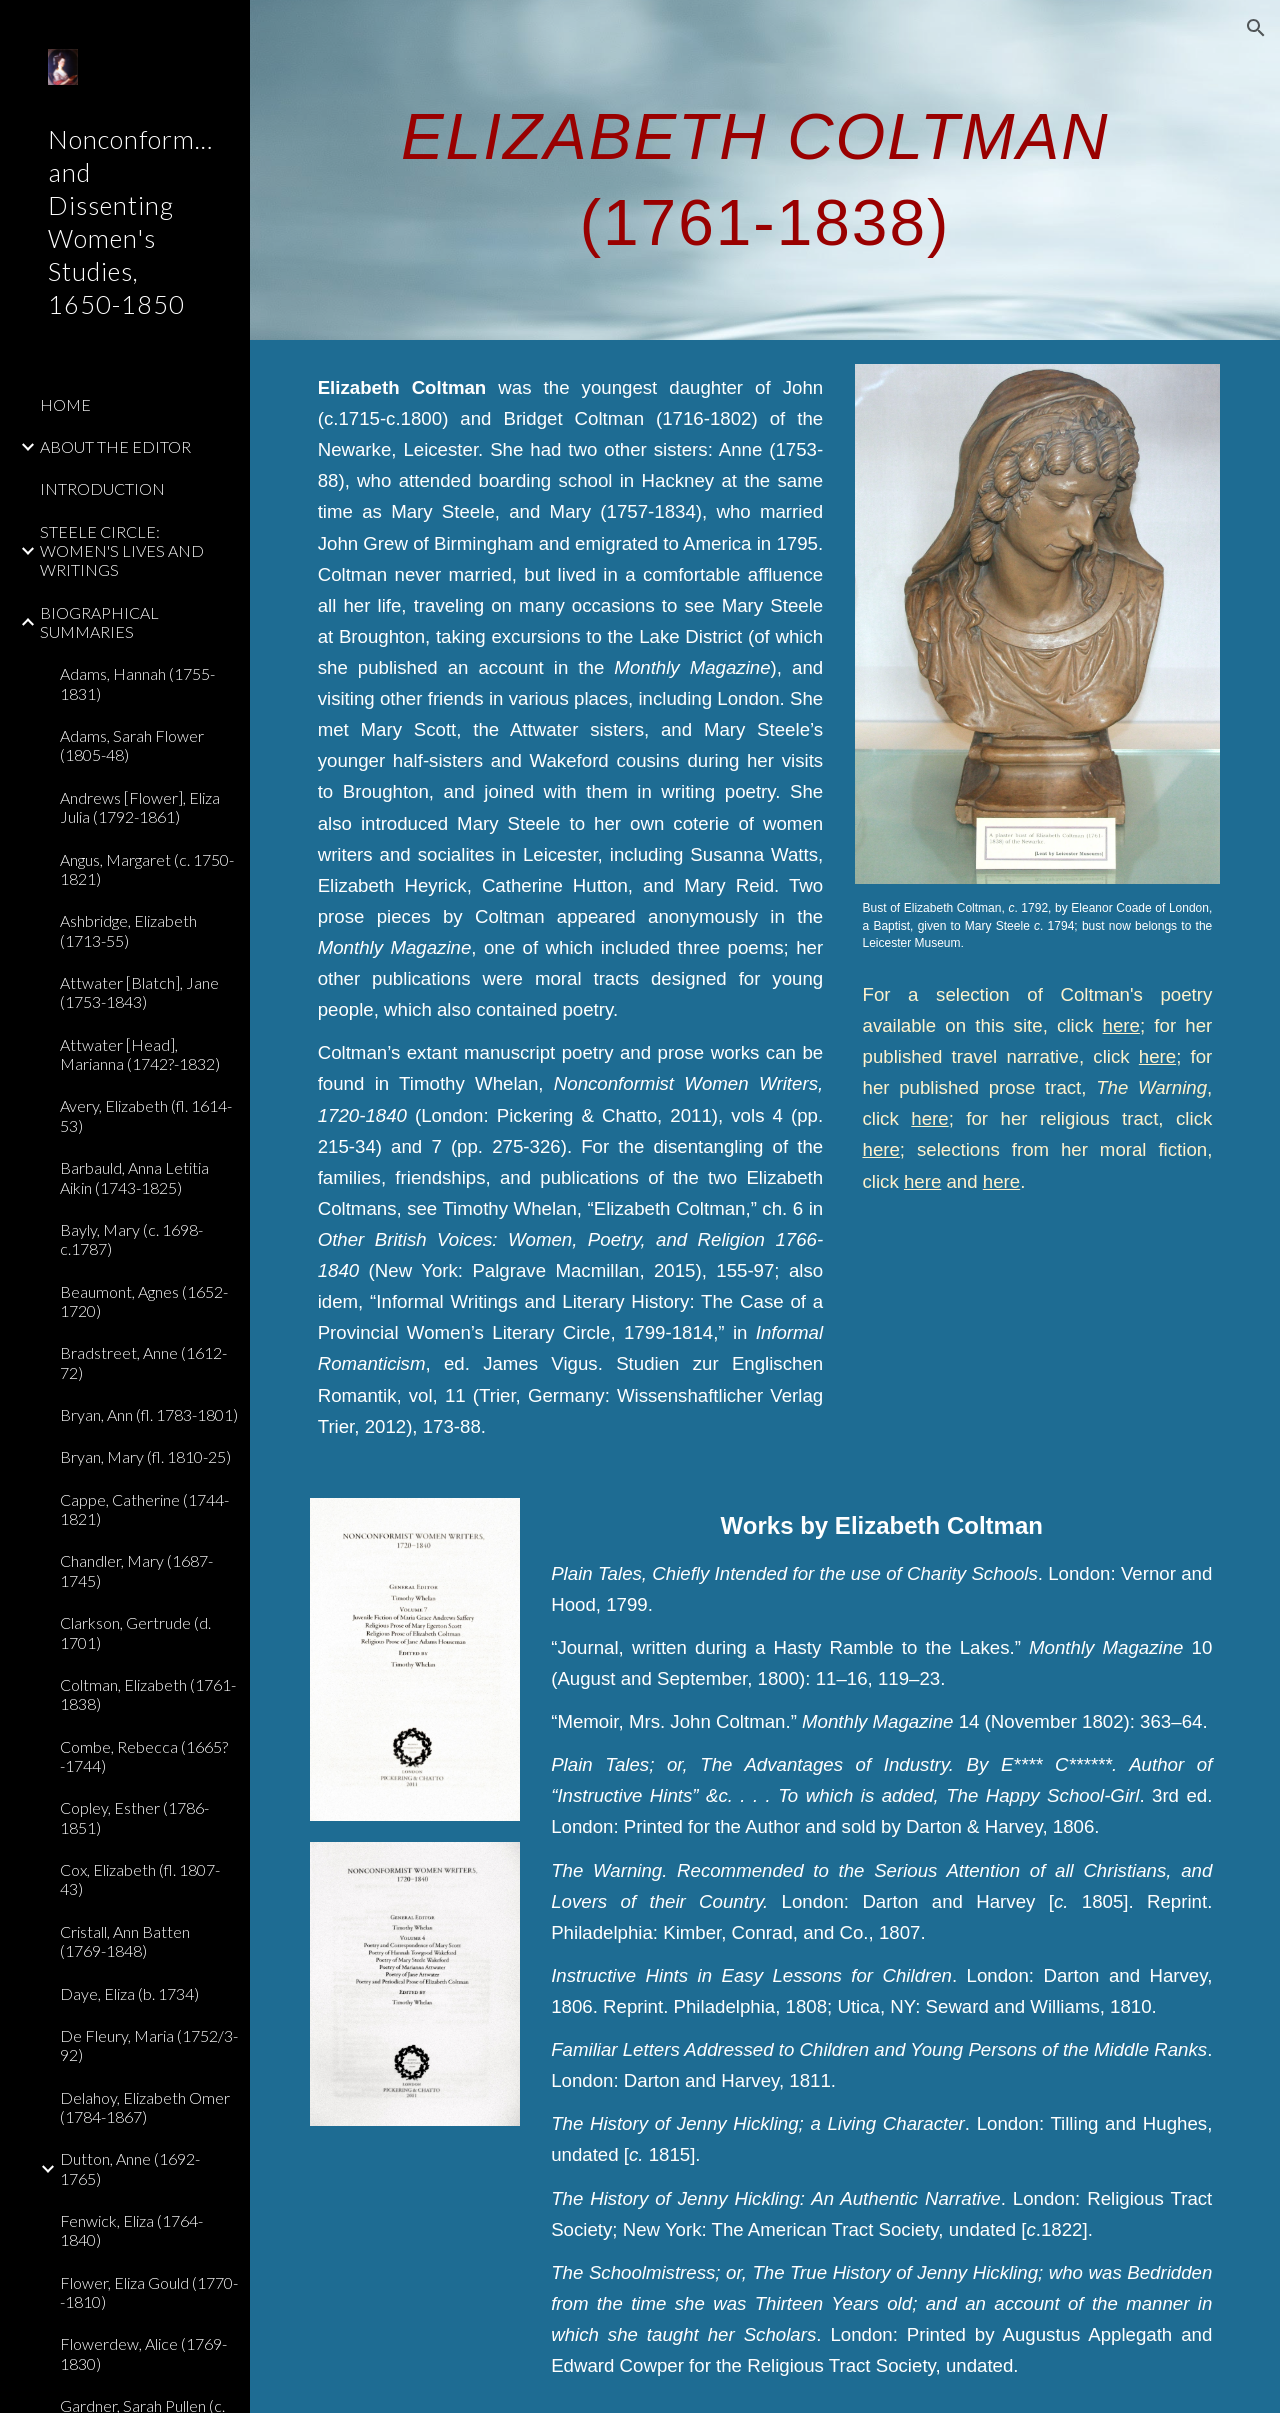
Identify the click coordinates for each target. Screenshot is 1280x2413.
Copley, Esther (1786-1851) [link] (134, 1817)
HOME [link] (65, 404)
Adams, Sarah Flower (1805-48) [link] (132, 745)
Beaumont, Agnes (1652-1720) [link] (144, 1301)
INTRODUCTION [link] (102, 488)
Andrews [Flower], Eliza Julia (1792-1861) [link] (140, 807)
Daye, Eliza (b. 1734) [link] (129, 1993)
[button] (1256, 28)
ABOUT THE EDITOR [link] (115, 446)
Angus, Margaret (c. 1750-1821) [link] (147, 869)
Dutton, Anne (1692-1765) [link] (130, 2168)
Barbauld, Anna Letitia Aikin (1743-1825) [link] (134, 1177)
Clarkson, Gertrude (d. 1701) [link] (135, 1632)
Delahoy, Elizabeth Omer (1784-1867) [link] (145, 2107)
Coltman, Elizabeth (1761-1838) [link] (148, 1694)
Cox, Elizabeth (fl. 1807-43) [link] (140, 1879)
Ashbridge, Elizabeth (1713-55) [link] (128, 930)
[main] (765, 169)
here (1121, 1025)
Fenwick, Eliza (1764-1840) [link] (131, 2230)
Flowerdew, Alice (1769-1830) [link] (143, 2353)
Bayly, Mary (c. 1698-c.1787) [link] (131, 1239)
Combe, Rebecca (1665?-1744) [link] (144, 1756)
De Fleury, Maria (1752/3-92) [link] (149, 2045)
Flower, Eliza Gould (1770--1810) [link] (149, 2292)
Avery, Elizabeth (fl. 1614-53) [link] (146, 1115)
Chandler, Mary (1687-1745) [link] (136, 1570)
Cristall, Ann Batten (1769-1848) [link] (125, 1941)
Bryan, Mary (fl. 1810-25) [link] (145, 1456)
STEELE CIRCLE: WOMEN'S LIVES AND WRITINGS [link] (122, 551)
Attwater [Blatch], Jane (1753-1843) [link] (139, 992)
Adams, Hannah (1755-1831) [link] (137, 683)
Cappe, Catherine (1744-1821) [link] (144, 1509)
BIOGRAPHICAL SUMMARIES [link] (99, 622)
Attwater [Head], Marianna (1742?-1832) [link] (140, 1054)
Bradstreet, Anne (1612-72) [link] (143, 1362)
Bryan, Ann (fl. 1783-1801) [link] (149, 1414)
